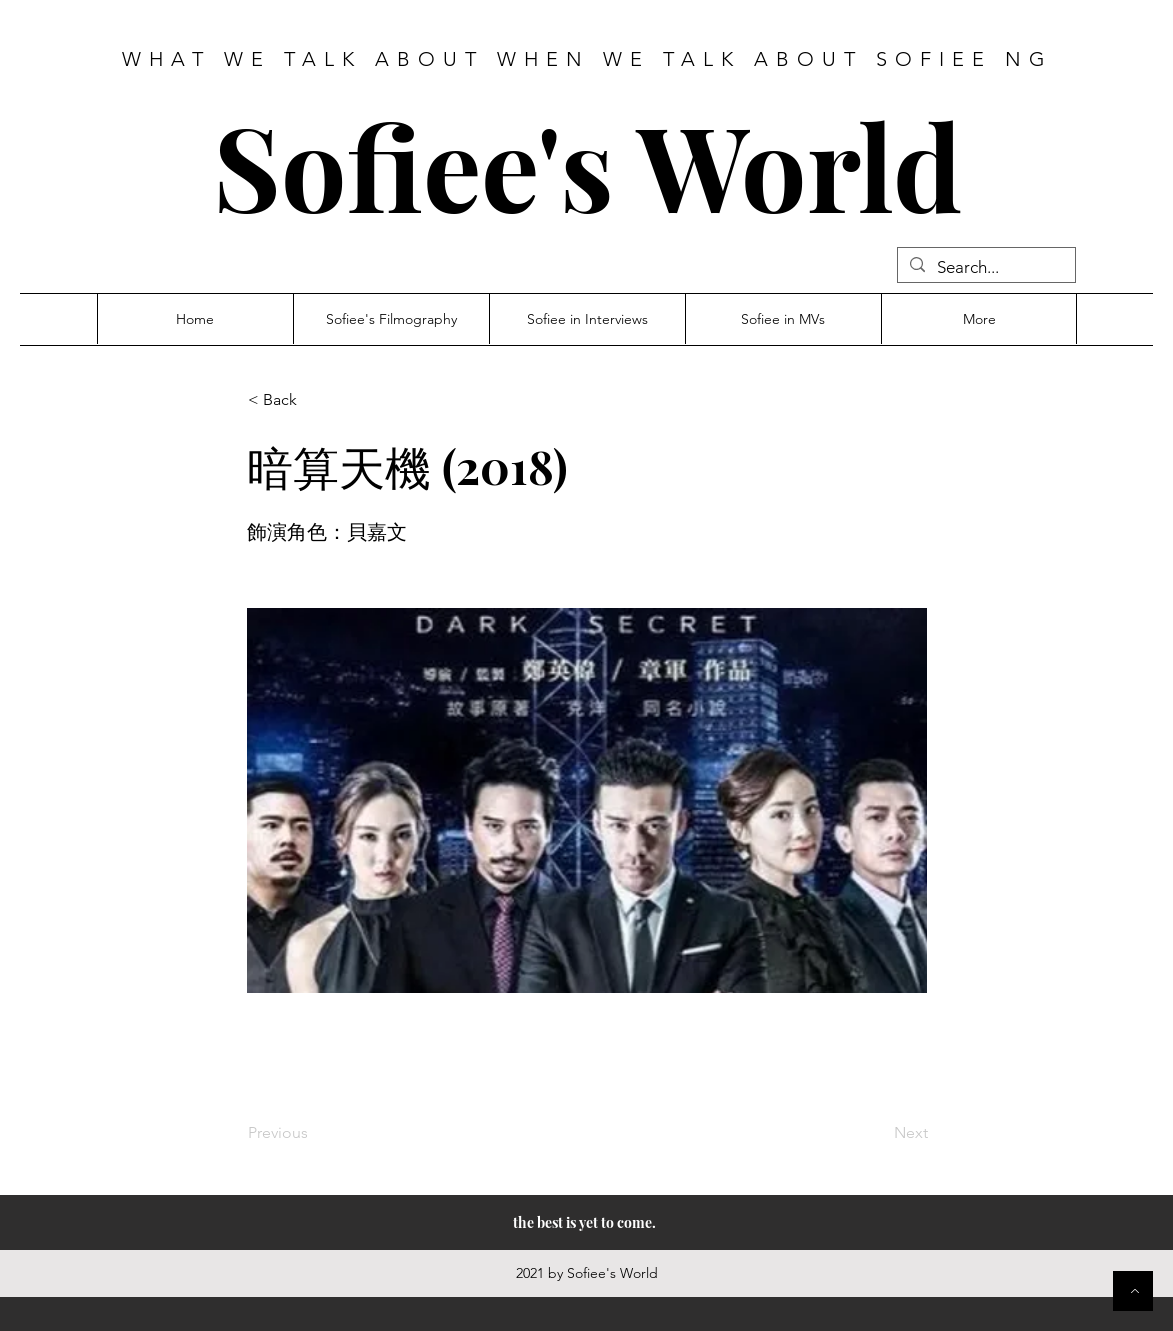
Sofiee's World (587, 164)
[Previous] (314, 1133)
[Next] (878, 1133)
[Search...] (985, 268)
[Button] (1133, 1291)
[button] (314, 400)
